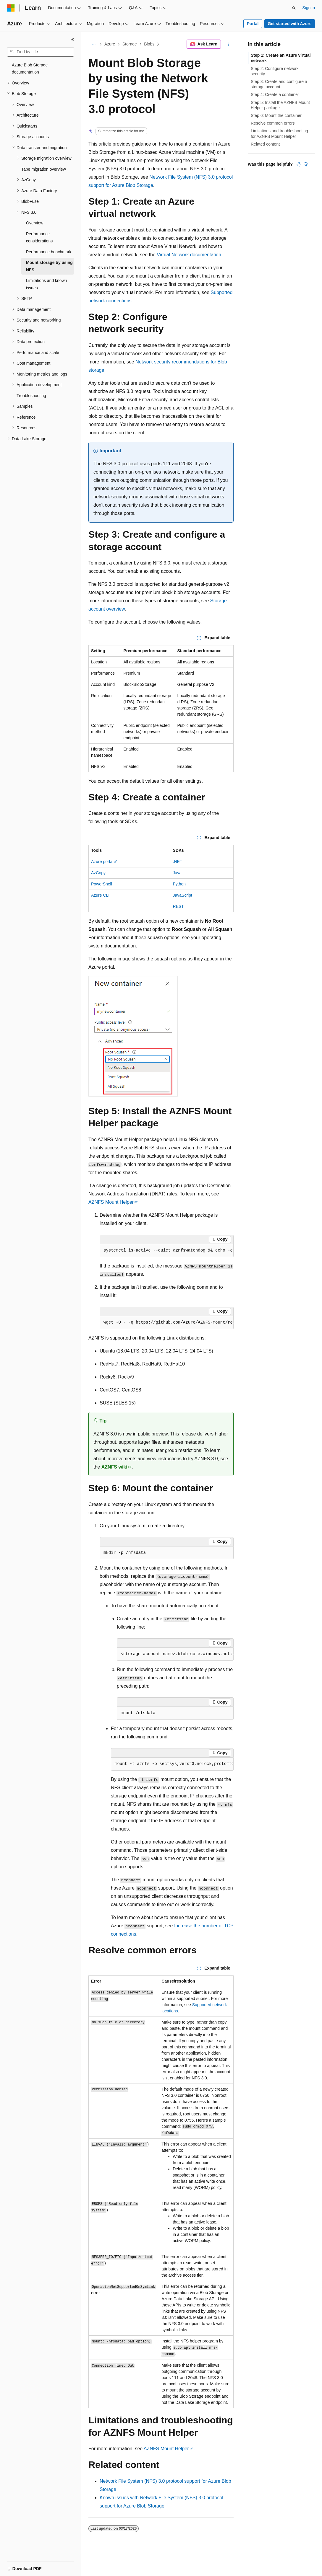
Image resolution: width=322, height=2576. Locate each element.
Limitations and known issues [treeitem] (46, 284)
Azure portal (102, 861)
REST (178, 906)
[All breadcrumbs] (93, 44)
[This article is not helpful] (305, 164)
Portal (253, 23)
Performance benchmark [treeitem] (48, 251)
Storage (129, 44)
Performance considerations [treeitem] (39, 237)
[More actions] (228, 44)
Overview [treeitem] (34, 223)
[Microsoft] (11, 8)
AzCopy (98, 872)
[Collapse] (72, 39)
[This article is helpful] (298, 164)
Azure (109, 44)
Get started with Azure (289, 23)
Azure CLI (100, 895)
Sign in (308, 7)
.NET (177, 861)
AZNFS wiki (114, 1466)
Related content (265, 144)
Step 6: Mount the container (276, 115)
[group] (167, 1250)
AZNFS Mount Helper (111, 1202)
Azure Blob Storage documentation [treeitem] (30, 69)
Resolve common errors (273, 123)
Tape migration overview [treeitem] (43, 169)
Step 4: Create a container (275, 94)
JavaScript (182, 895)
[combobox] (40, 52)
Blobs (149, 44)
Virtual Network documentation (189, 254)
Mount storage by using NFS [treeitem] (49, 266)
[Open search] (294, 8)
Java (177, 872)
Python (179, 884)
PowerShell (101, 884)
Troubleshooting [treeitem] (31, 395)
